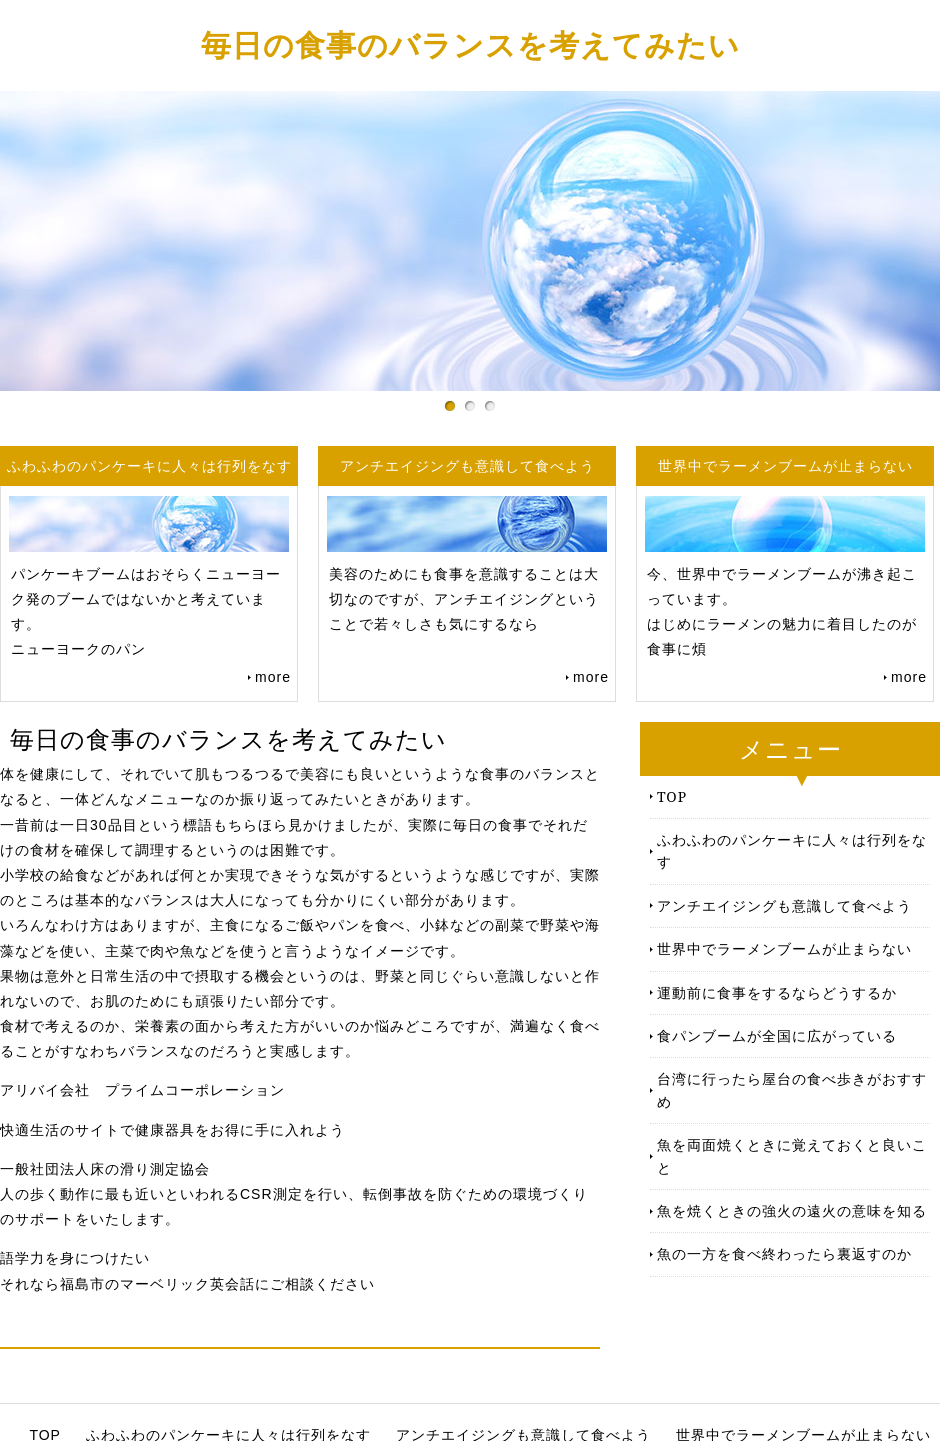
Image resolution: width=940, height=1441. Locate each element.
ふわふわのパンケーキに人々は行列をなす (792, 850)
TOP (672, 796)
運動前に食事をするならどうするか (777, 992)
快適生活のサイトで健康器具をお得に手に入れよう (172, 1130)
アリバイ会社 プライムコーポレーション (142, 1090)
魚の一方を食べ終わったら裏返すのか (784, 1253)
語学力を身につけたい (75, 1258)
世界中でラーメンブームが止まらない (784, 948)
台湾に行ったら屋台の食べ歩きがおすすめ (792, 1089)
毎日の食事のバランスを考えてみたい (470, 44)
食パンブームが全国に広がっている (777, 1035)
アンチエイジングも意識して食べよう (784, 905)
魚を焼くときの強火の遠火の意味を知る (792, 1210)
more (273, 677)
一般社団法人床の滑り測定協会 (105, 1169)
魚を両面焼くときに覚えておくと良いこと (792, 1155)
